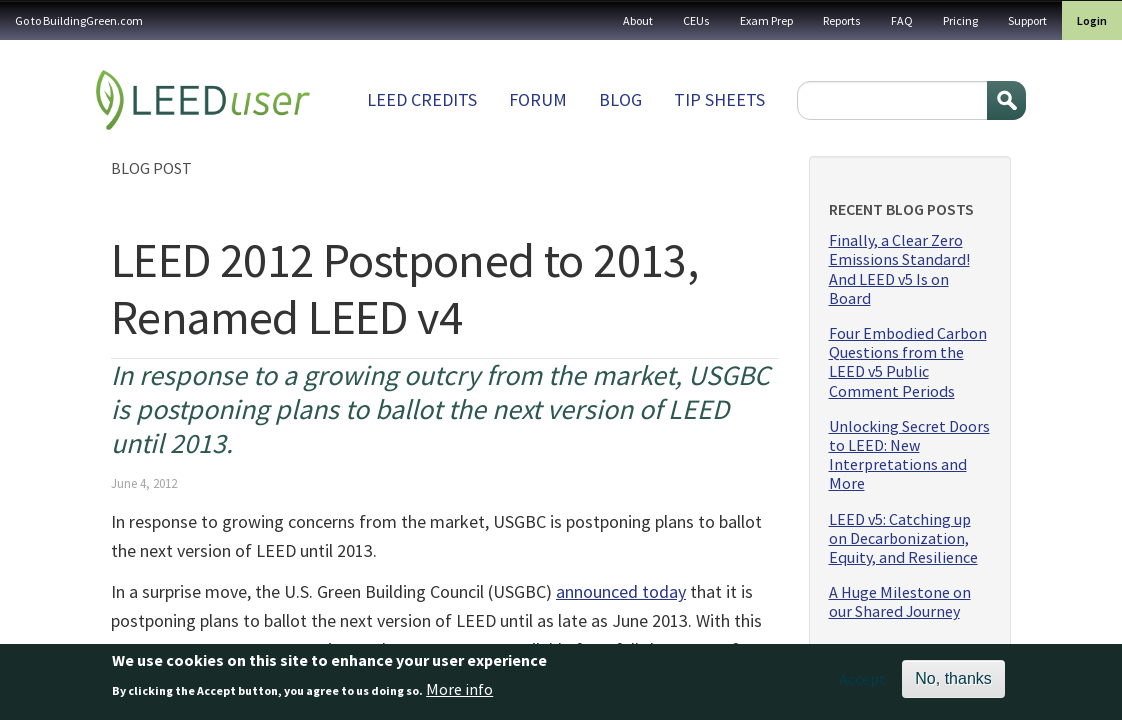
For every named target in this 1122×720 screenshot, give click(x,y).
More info (459, 693)
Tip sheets (719, 99)
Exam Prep (766, 20)
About (638, 20)
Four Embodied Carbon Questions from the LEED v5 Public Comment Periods (908, 362)
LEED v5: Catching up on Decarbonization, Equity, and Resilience (903, 538)
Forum (538, 99)
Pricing (960, 20)
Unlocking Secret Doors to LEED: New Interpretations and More (909, 455)
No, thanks (953, 683)
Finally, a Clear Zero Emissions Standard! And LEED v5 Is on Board (899, 269)
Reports (842, 20)
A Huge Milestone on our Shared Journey (900, 602)
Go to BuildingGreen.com (79, 20)
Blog (620, 99)
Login (1092, 20)
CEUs (696, 20)
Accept (862, 684)
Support (1027, 20)
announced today (621, 591)
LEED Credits (422, 99)
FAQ (902, 20)
